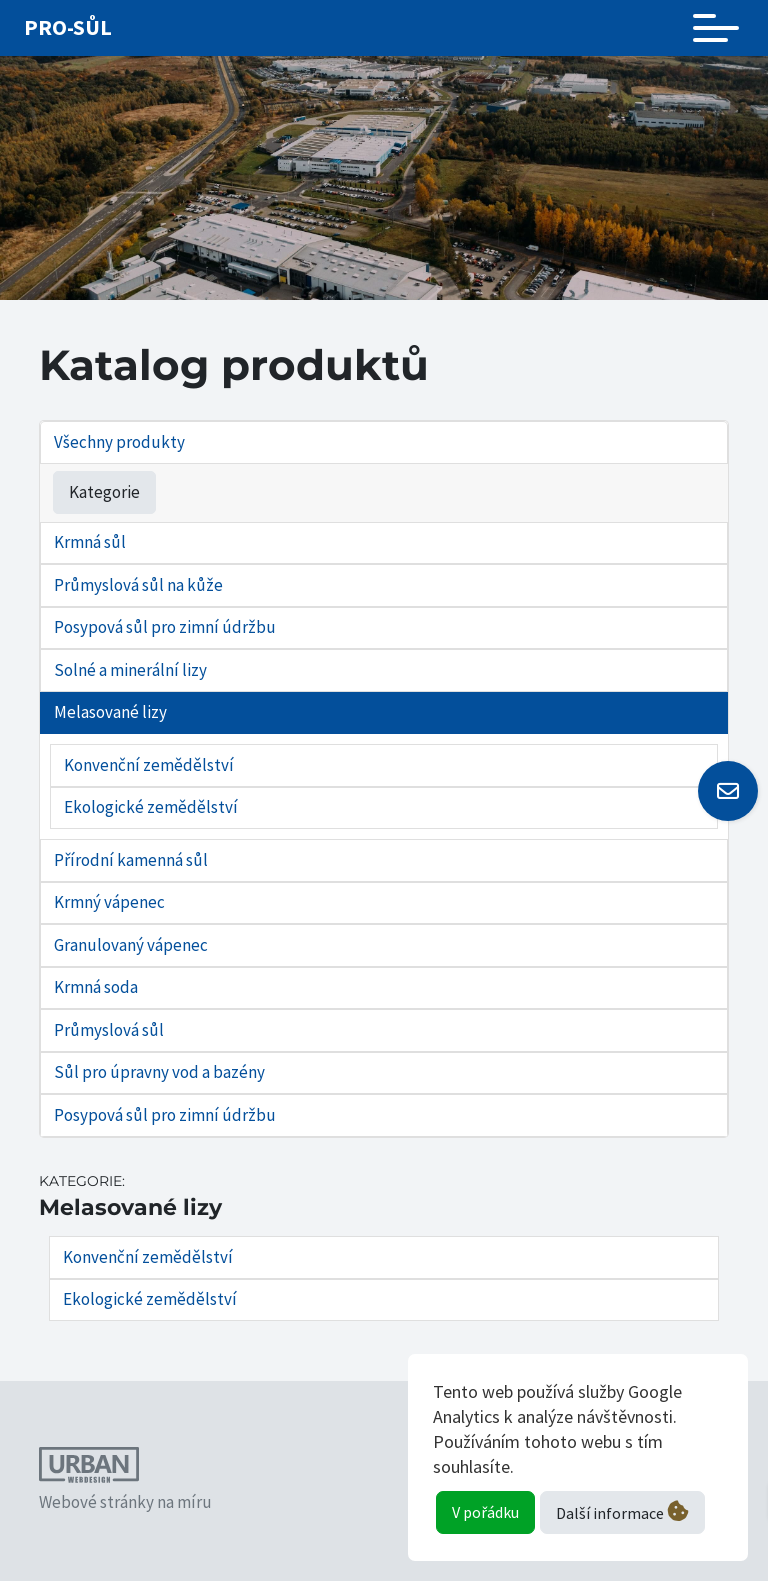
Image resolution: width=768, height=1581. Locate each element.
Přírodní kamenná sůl (131, 860)
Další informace (622, 1511)
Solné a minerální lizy (130, 670)
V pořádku (485, 1512)
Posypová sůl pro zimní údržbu (165, 627)
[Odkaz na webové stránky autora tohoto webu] (89, 1468)
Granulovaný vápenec (131, 945)
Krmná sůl (90, 542)
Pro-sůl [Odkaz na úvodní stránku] (68, 27)
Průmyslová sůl (109, 1030)
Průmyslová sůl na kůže (138, 585)
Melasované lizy (110, 712)
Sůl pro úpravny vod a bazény (159, 1072)
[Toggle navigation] (716, 28)
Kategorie (104, 492)
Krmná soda (96, 987)
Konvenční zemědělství (149, 765)
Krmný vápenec (109, 902)
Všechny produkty (119, 442)
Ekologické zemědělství (151, 807)
